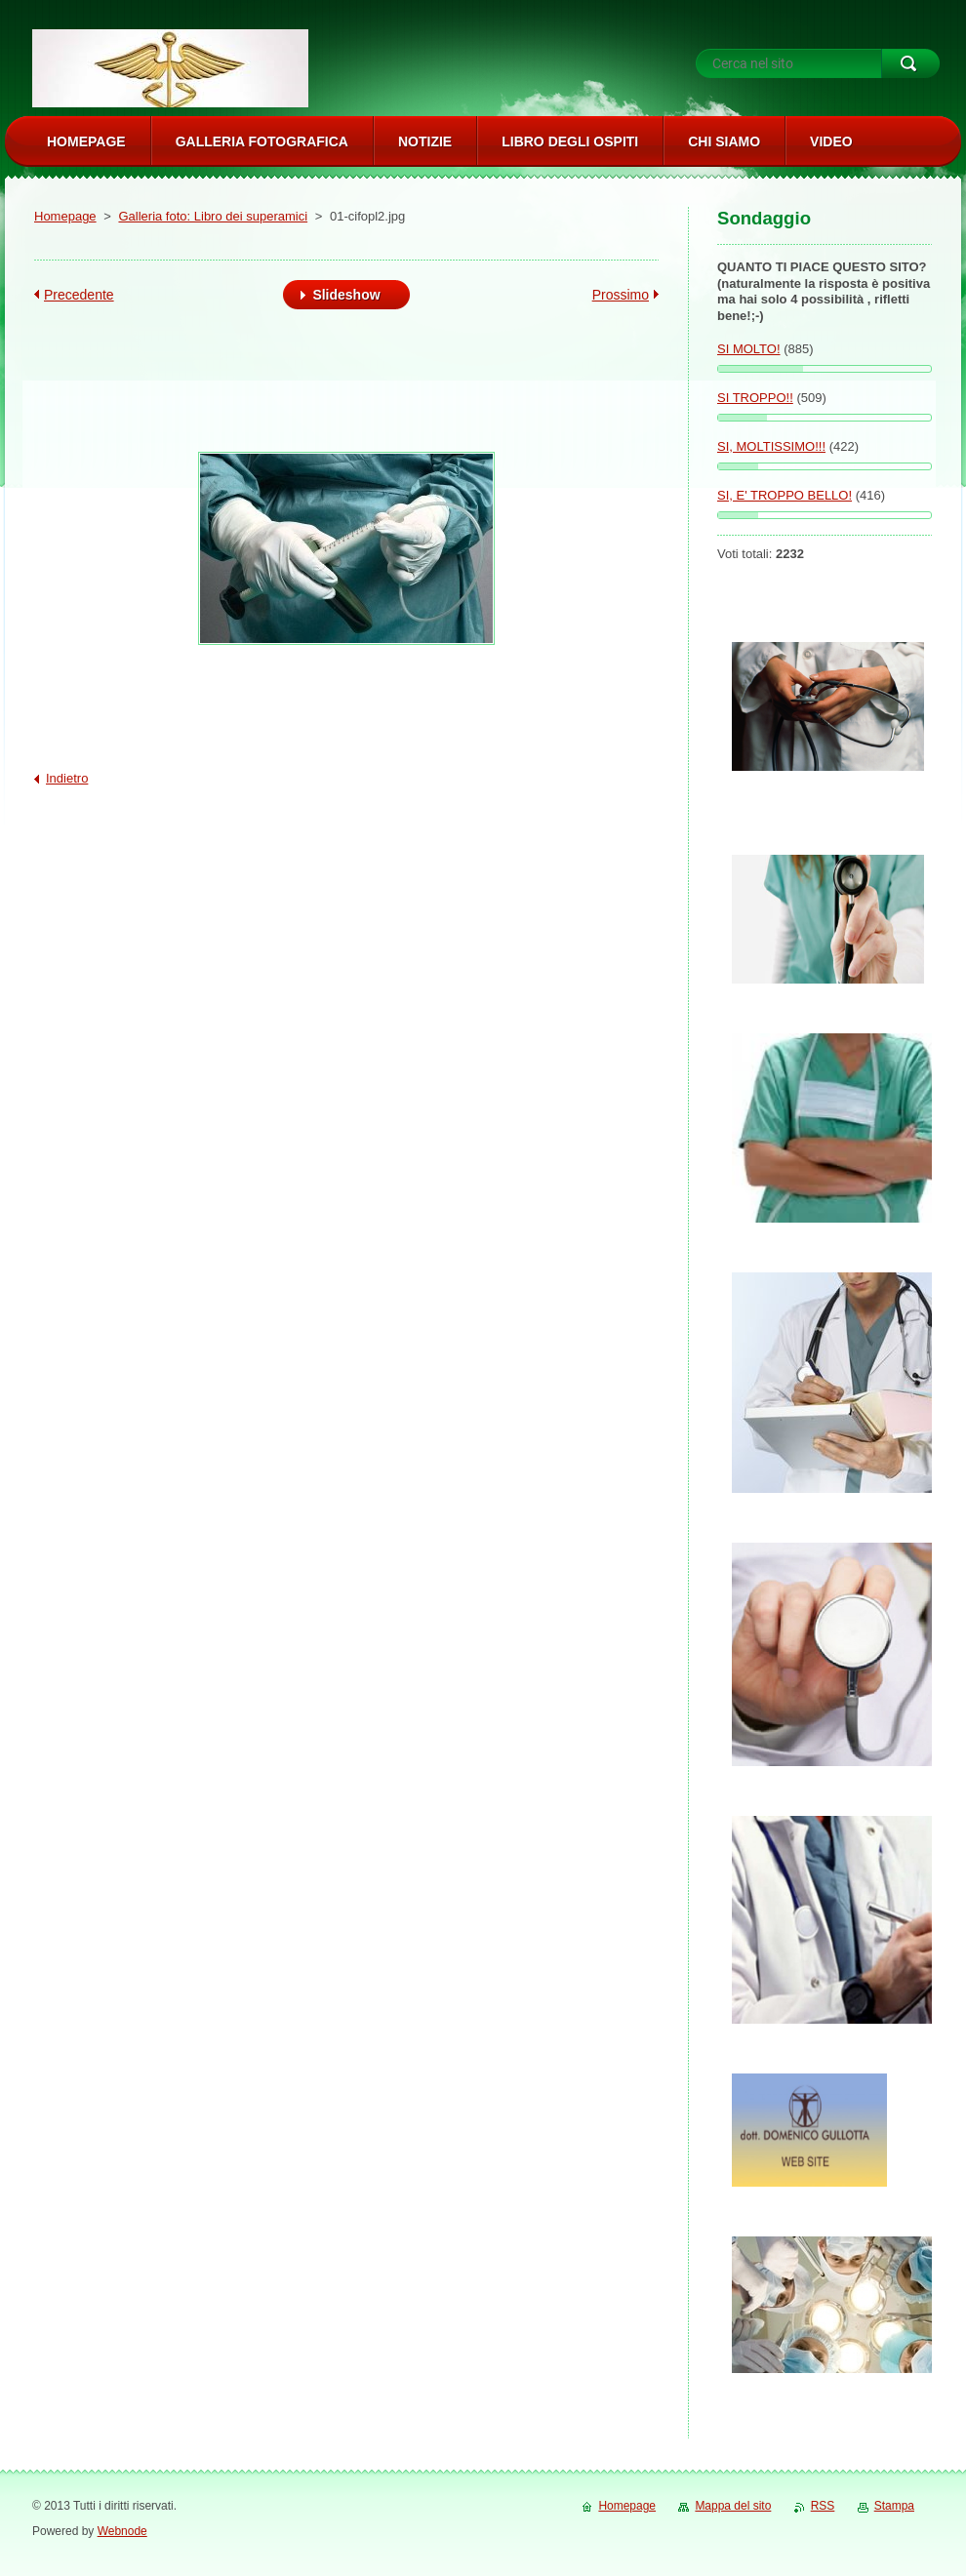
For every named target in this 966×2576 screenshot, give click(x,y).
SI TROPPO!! (755, 397)
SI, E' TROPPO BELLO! (784, 495)
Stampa (894, 2506)
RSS (823, 2506)
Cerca (910, 63)
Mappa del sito (733, 2506)
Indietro (67, 778)
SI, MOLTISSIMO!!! (771, 446)
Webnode (122, 2531)
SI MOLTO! (749, 349)
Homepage (65, 216)
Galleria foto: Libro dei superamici (212, 216)
